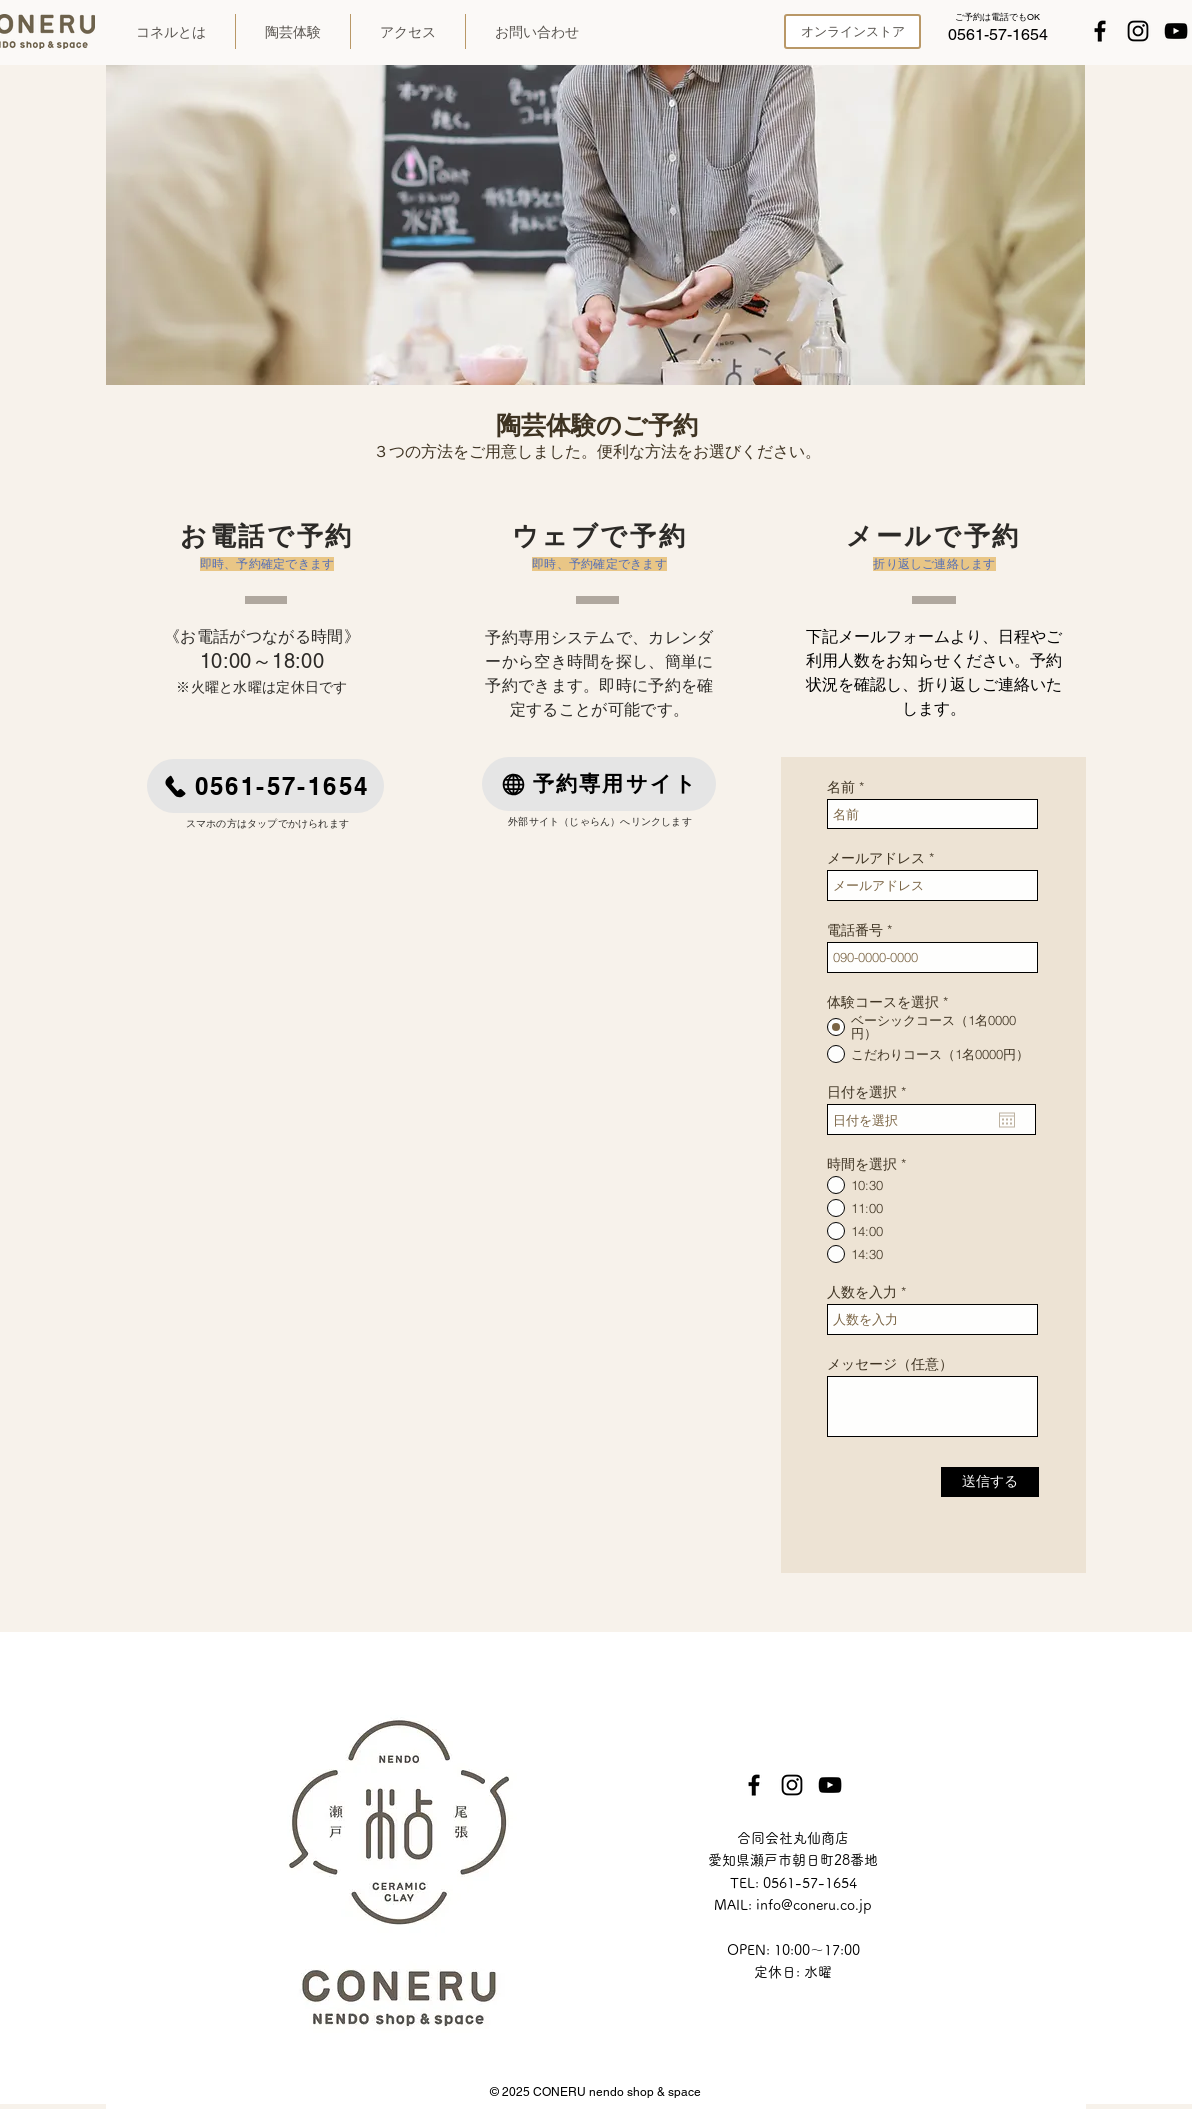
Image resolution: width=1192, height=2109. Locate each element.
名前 (841, 787)
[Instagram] (1138, 31)
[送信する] (990, 1482)
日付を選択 (870, 1092)
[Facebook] (1100, 31)
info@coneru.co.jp (814, 1905)
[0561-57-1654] (998, 35)
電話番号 (855, 930)
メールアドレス (876, 858)
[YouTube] (1176, 31)
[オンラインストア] (852, 31)
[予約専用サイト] (599, 784)
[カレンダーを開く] (1007, 1120)
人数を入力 (862, 1292)
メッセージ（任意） (890, 1364)
